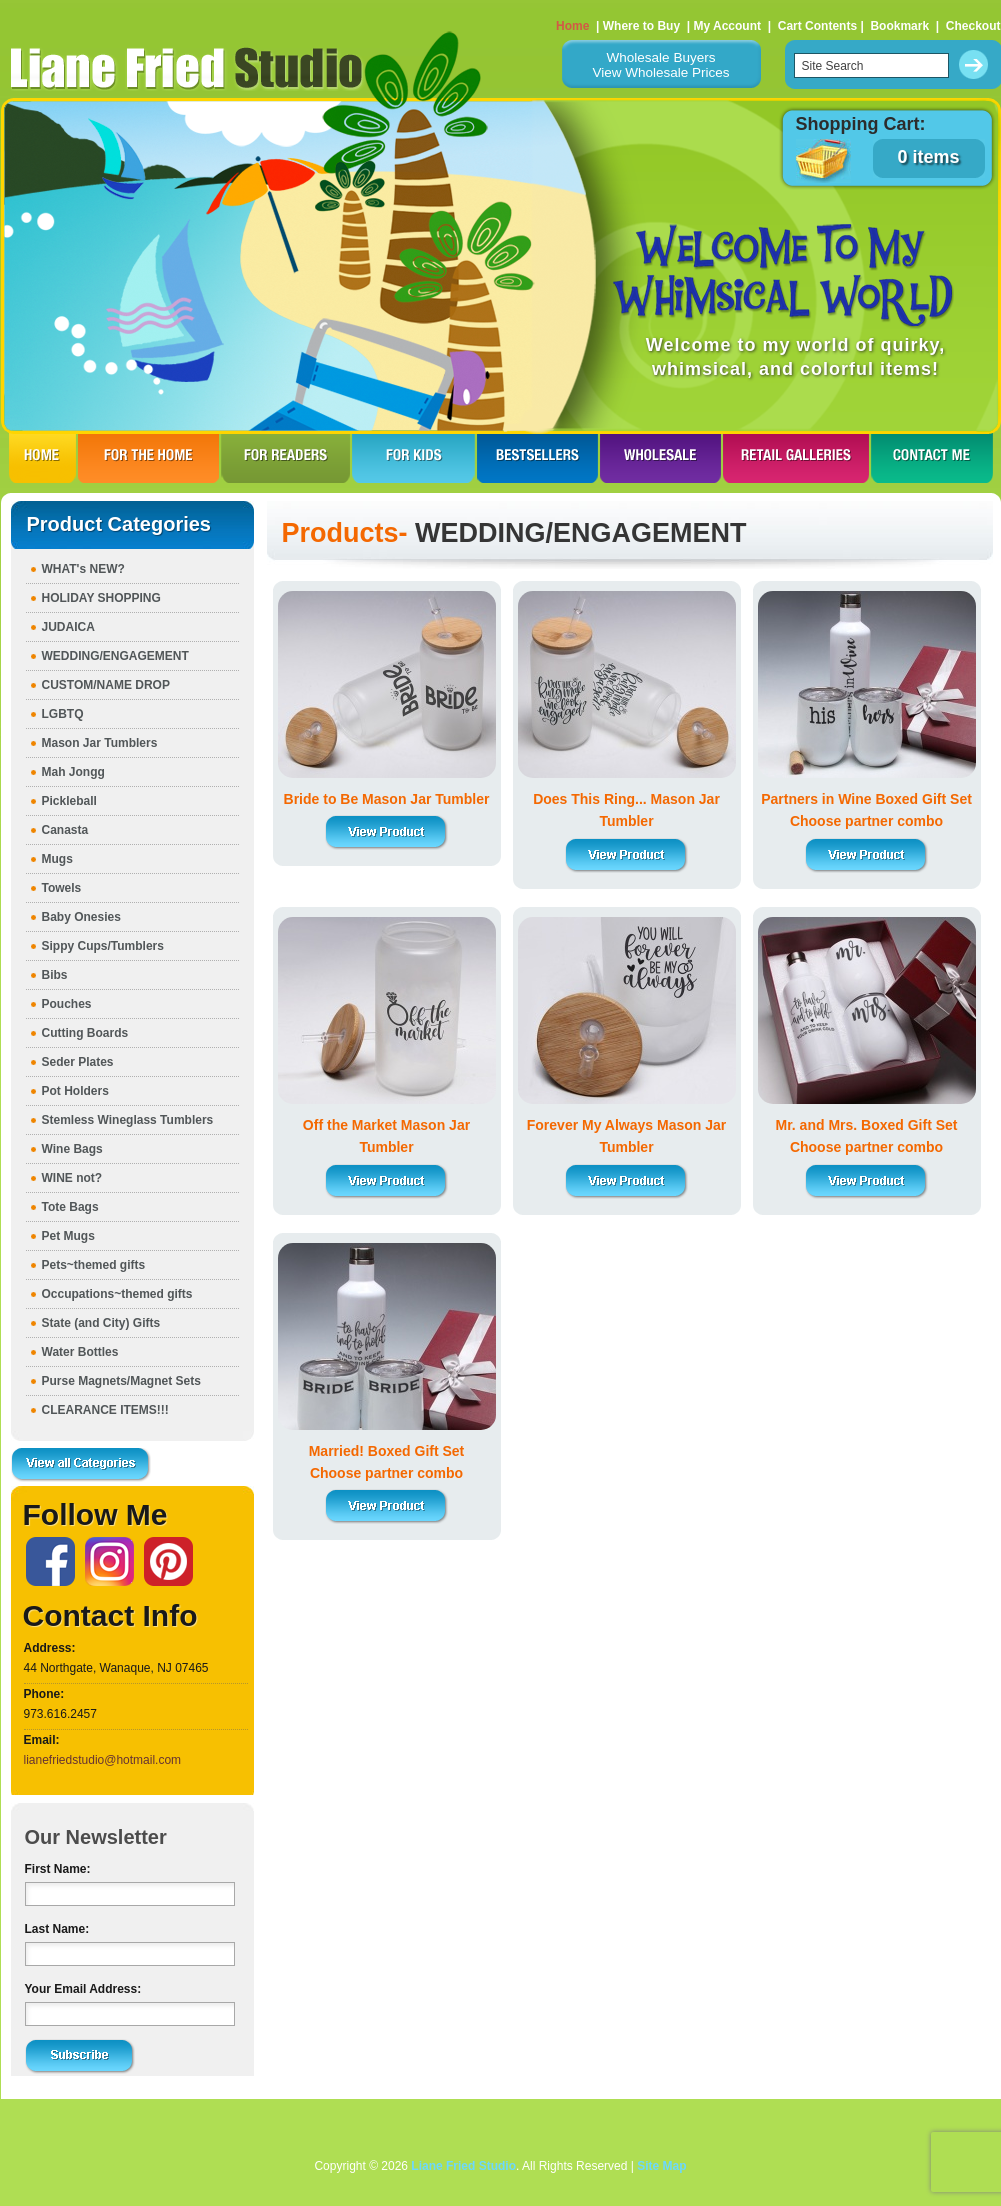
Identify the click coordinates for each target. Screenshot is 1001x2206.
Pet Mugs (68, 1236)
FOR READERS (285, 458)
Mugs (57, 859)
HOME (42, 458)
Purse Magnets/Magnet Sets (121, 1381)
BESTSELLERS (537, 458)
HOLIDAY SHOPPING (101, 598)
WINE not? (72, 1178)
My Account (727, 26)
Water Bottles (80, 1352)
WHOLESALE (660, 458)
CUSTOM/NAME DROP (106, 685)
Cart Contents (817, 26)
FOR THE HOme (148, 458)
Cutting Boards (85, 1033)
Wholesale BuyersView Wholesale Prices (660, 65)
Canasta (65, 830)
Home (572, 26)
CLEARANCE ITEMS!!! (105, 1410)
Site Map (661, 2166)
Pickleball (69, 801)
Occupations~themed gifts (117, 1294)
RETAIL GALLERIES (796, 458)
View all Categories (81, 1465)
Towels (62, 888)
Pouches (67, 1004)
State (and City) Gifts (101, 1323)
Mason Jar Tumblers (100, 743)
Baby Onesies (81, 917)
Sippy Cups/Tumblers (103, 946)
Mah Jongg (73, 772)
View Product (387, 832)
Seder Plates (78, 1062)
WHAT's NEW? (83, 569)
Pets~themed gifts (94, 1265)
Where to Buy (641, 26)
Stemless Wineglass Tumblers (128, 1120)
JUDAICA (68, 627)
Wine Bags (72, 1149)
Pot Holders (75, 1091)
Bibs (55, 975)
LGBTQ (63, 714)
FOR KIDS (413, 458)
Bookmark (899, 26)
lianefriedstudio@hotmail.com (103, 1760)
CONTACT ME (932, 458)
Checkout (973, 26)
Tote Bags (70, 1207)
